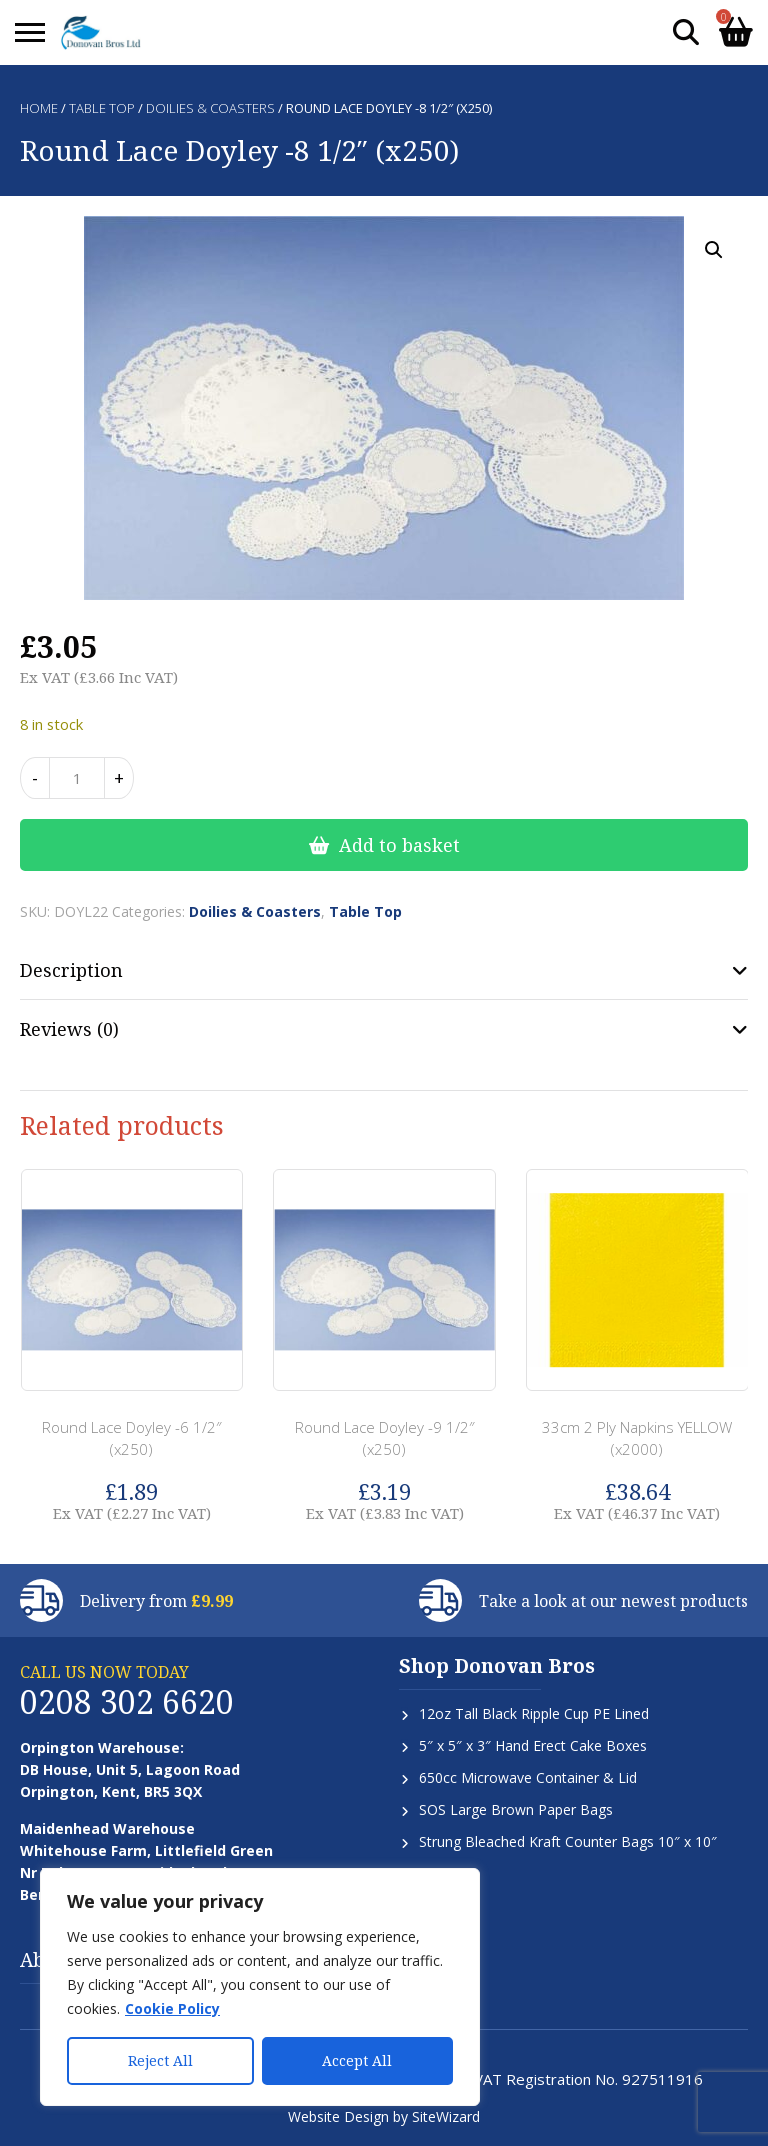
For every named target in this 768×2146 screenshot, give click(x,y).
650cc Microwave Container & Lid (528, 1777)
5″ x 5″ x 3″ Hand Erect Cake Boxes (533, 1745)
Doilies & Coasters (210, 108)
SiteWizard (446, 2116)
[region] (260, 1987)
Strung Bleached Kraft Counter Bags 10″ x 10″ (568, 1841)
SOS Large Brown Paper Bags (516, 1809)
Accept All (357, 2060)
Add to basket (399, 845)
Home (39, 108)
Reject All (160, 2060)
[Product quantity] (77, 778)
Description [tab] (71, 970)
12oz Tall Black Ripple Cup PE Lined (534, 1713)
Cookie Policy (172, 2008)
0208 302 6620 (127, 1701)
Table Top (102, 108)
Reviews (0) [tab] (69, 1029)
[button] (714, 250)
